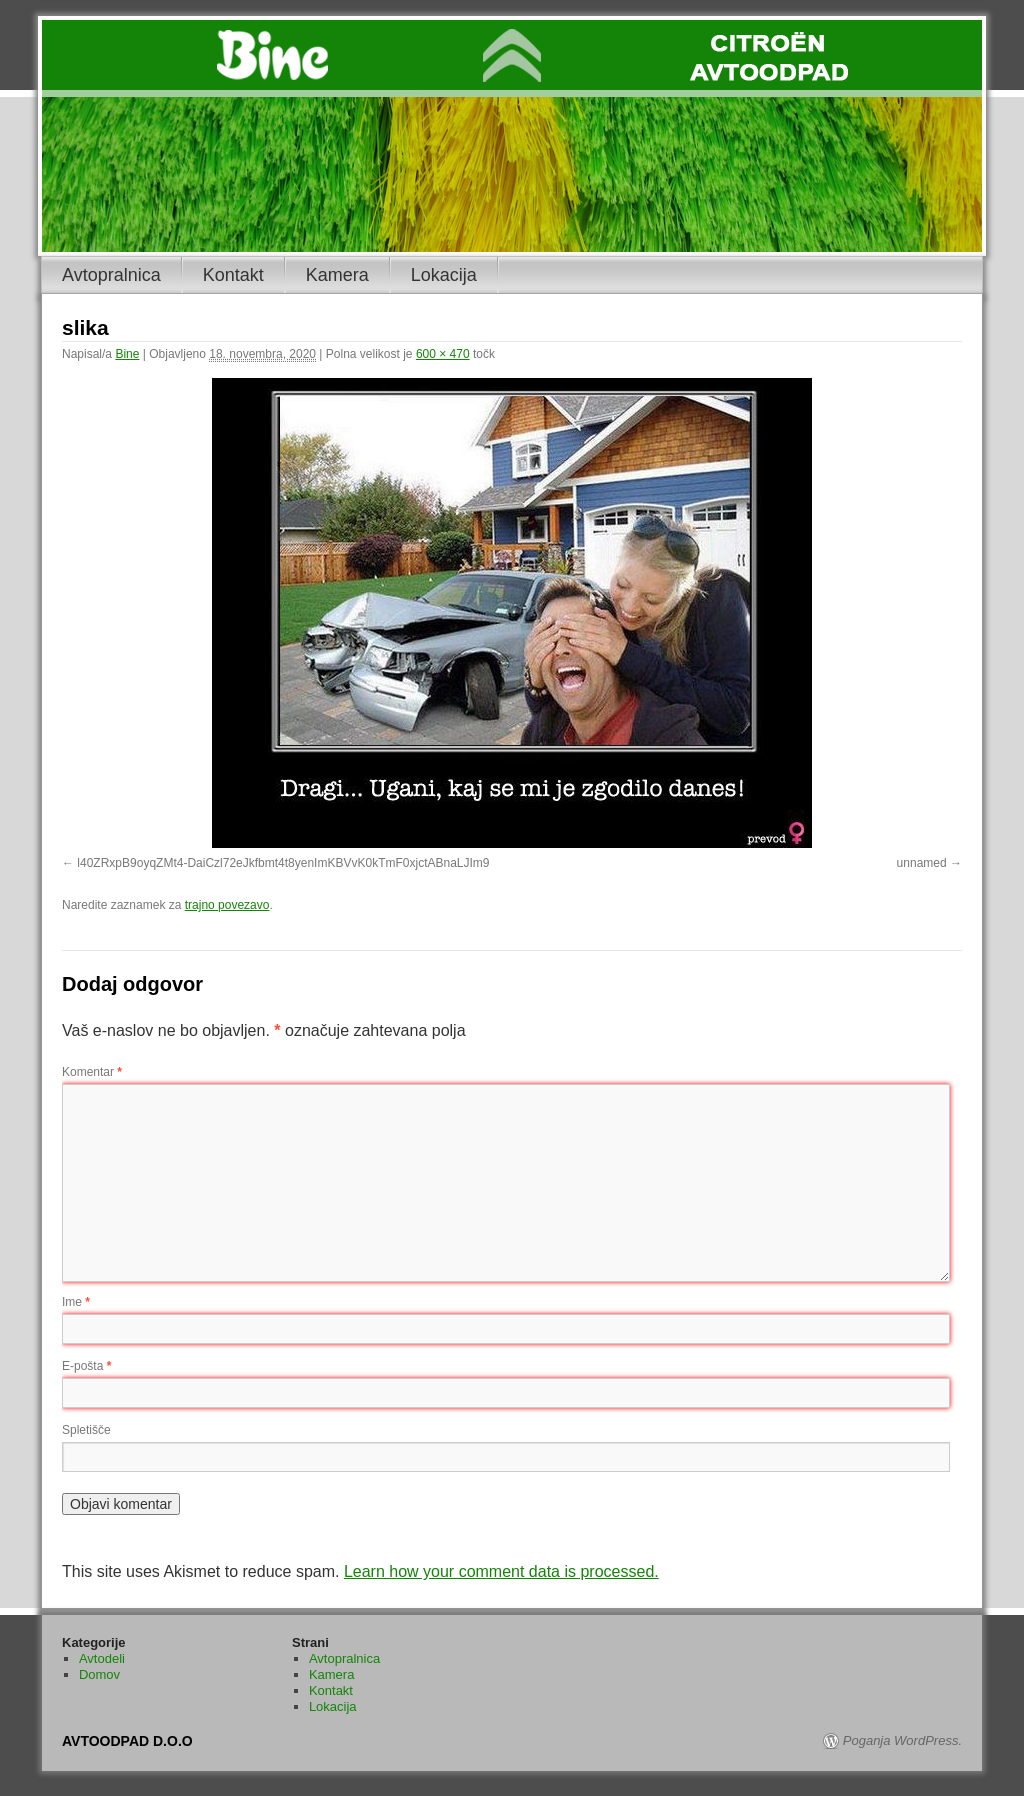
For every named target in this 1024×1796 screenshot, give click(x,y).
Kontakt (233, 275)
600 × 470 (443, 354)
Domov (99, 1674)
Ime (76, 1302)
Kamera (337, 275)
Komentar (92, 1072)
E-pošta (86, 1366)
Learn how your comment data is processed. (501, 1571)
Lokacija (444, 275)
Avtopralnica (111, 275)
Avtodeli (102, 1658)
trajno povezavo (227, 905)
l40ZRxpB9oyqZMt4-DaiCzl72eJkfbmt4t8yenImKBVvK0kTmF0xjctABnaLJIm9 (283, 863)
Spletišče (86, 1430)
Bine (127, 354)
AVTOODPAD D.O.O (127, 1741)
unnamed (922, 863)
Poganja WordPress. (902, 1740)
